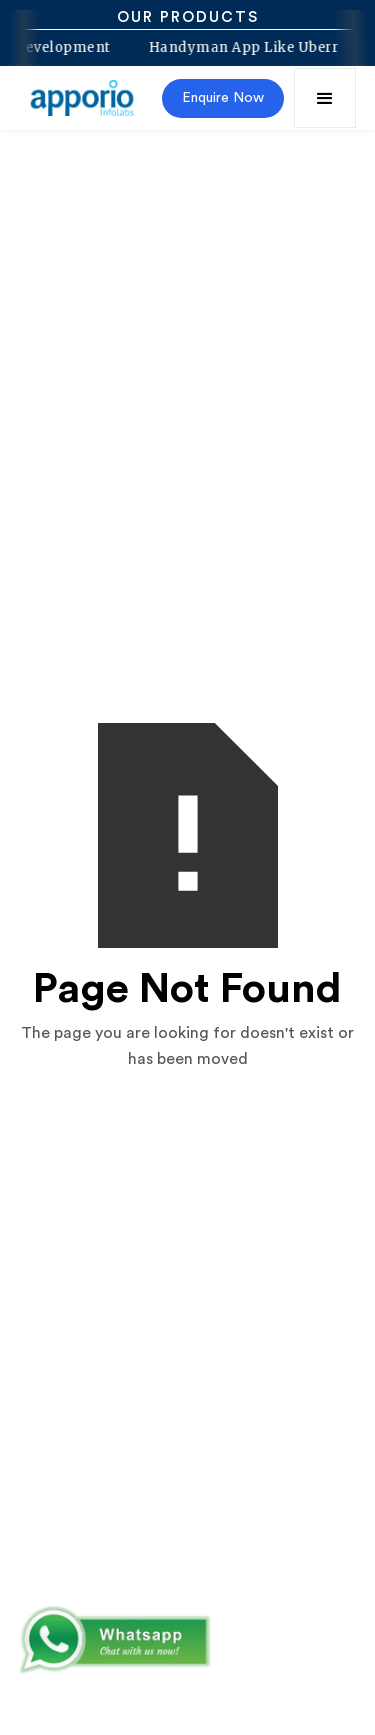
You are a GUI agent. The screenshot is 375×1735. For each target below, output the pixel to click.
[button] (325, 98)
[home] (84, 98)
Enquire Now (223, 98)
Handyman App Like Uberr (239, 48)
